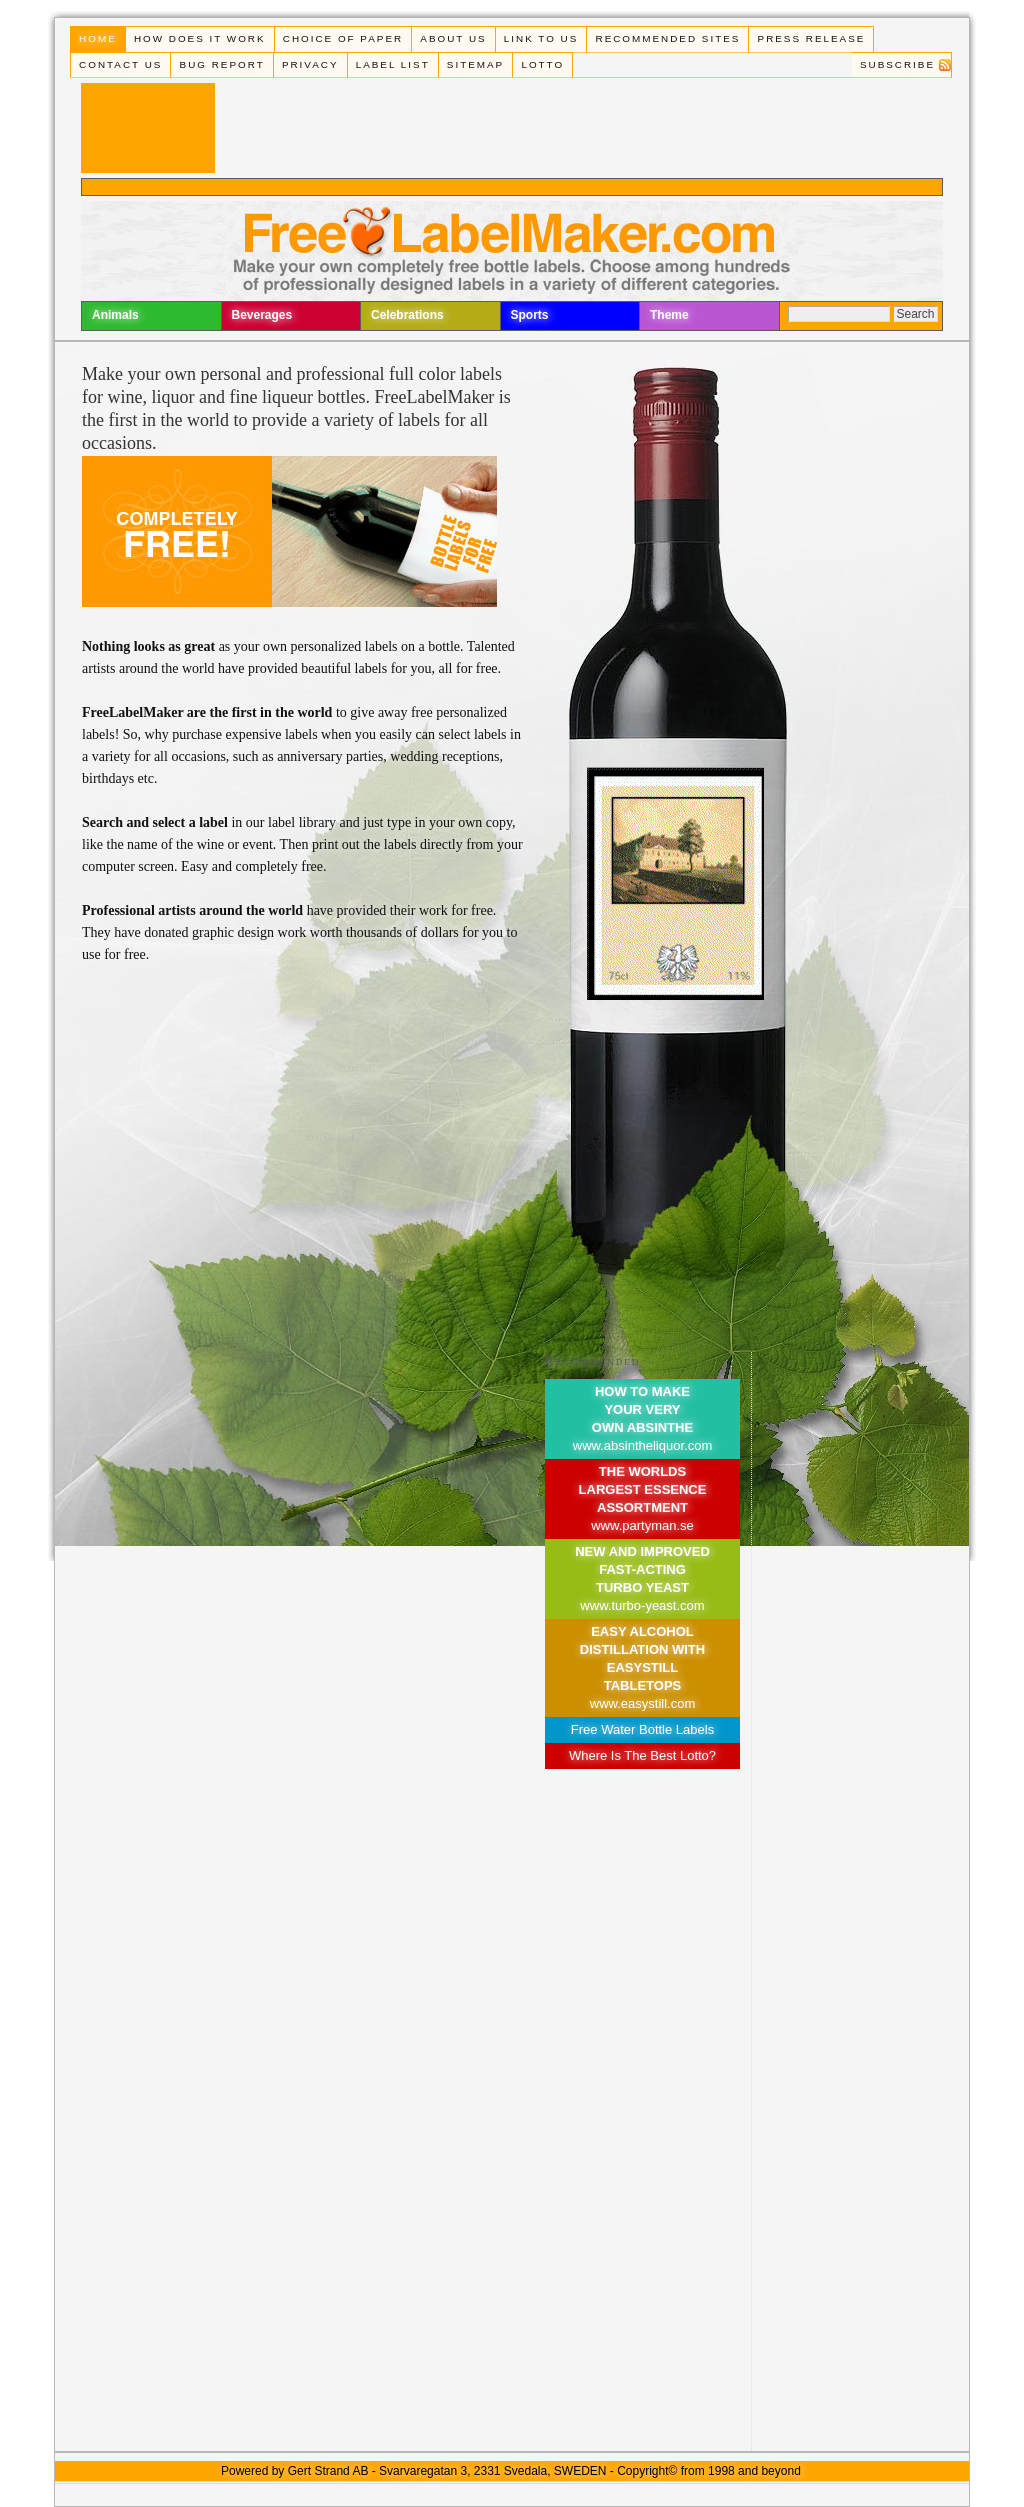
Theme (669, 315)
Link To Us (541, 38)
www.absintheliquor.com (642, 1445)
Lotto (542, 64)
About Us (453, 38)
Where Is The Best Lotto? (642, 1755)
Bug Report (222, 64)
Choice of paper (343, 38)
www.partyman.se (642, 1525)
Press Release (812, 38)
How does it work (200, 38)
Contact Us (120, 64)
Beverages (262, 315)
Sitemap (475, 64)
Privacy (310, 64)
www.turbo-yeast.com (642, 1605)
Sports (530, 315)
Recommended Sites (668, 38)
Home (98, 38)
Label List (393, 64)
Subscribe (897, 64)
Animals (115, 315)
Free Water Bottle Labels (642, 1729)
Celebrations (407, 315)
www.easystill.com (642, 1703)
